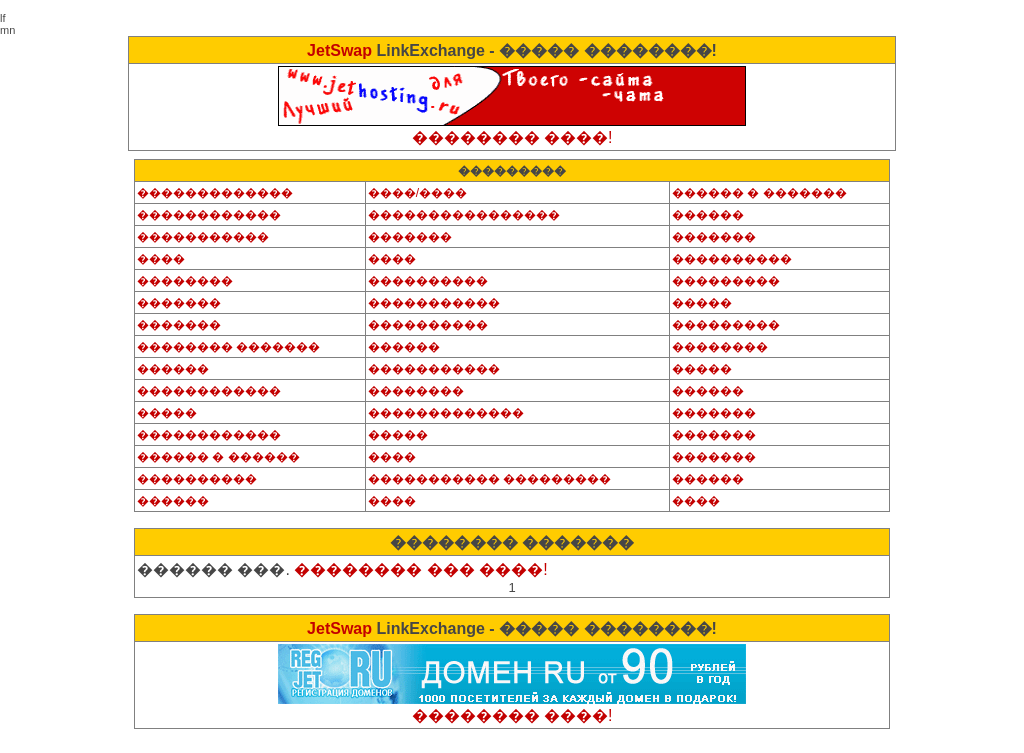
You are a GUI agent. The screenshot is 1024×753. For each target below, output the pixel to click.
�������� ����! (512, 137)
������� (410, 237)
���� (161, 259)
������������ (209, 215)
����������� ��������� (489, 479)
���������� (732, 259)
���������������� (464, 215)
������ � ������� (759, 193)
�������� (185, 281)
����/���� (417, 193)
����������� (203, 237)
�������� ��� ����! (420, 569)
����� (702, 303)
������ (708, 215)
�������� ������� (228, 347)
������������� (215, 193)
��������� (726, 281)
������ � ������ (218, 457)
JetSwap (339, 50)
